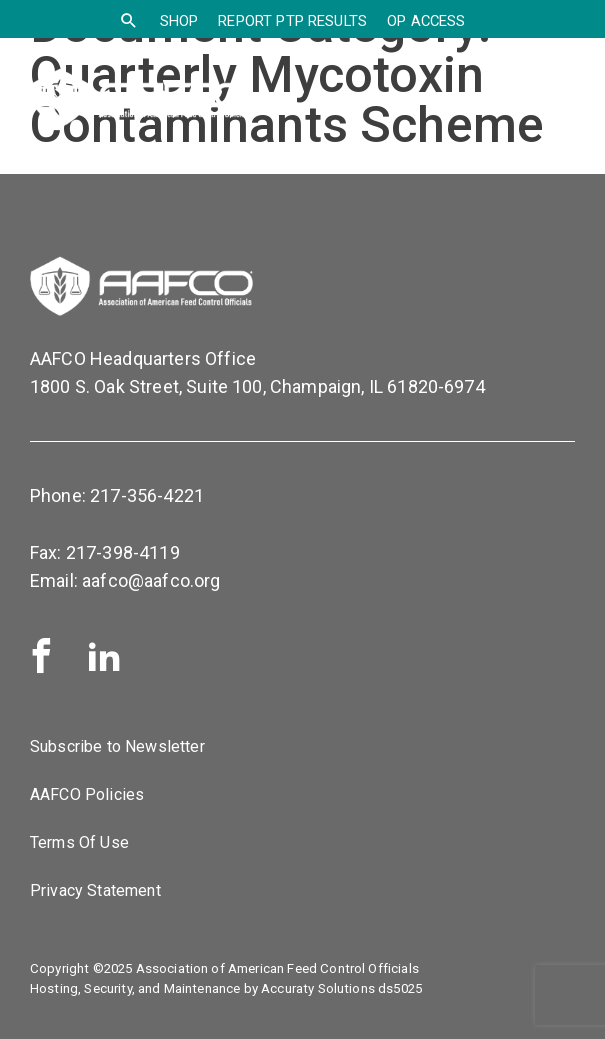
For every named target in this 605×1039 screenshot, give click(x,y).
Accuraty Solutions (318, 988)
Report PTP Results (292, 21)
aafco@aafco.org (151, 580)
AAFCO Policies (87, 794)
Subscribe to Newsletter (117, 746)
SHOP (179, 21)
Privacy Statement (95, 890)
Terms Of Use (79, 842)
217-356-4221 (147, 495)
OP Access (426, 21)
